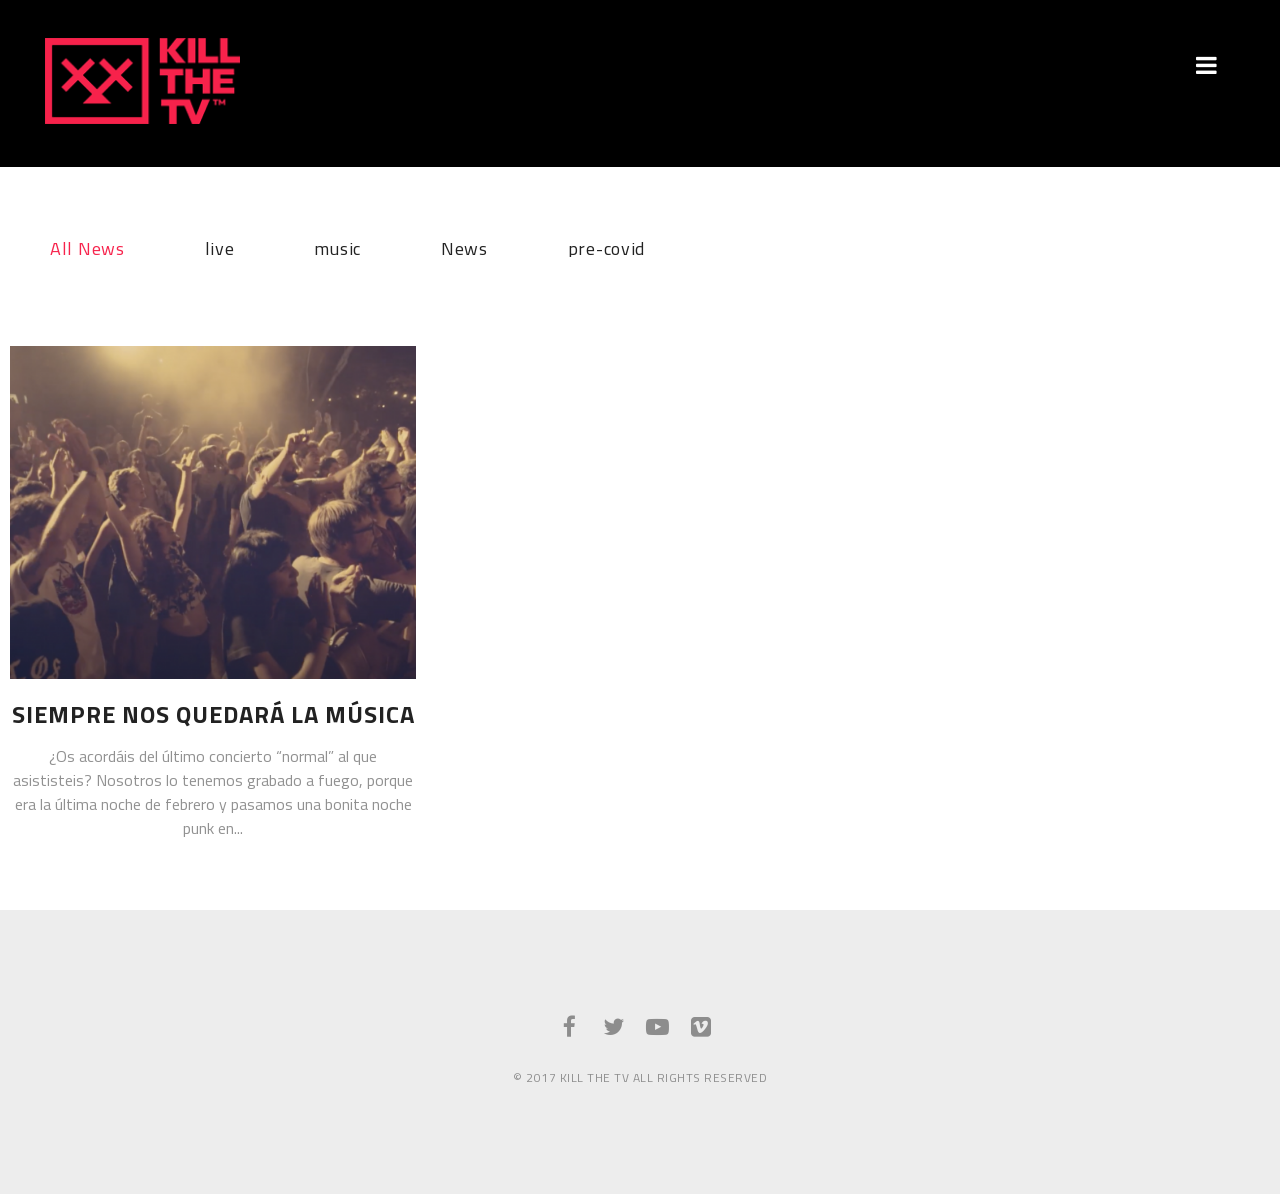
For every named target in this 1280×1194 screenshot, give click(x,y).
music (337, 246)
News (464, 246)
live (220, 246)
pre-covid (606, 246)
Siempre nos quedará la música (213, 714)
